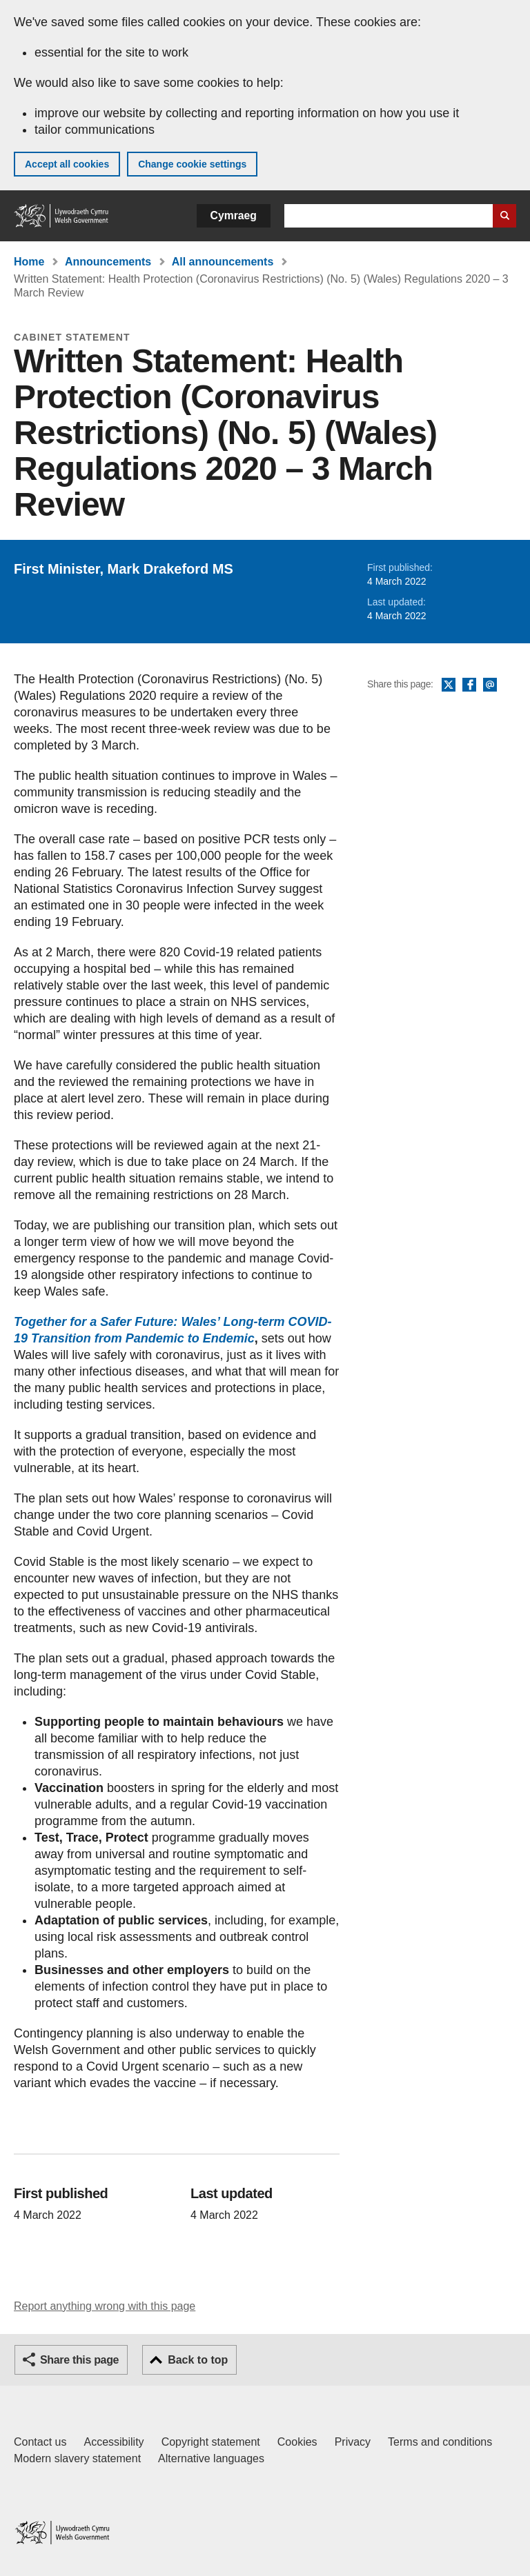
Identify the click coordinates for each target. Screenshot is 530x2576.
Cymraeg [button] (233, 215)
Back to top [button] (198, 2360)
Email (490, 685)
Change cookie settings (192, 164)
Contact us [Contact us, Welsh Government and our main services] (40, 2442)
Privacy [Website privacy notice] (353, 2442)
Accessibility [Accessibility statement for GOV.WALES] (114, 2442)
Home (29, 262)
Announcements (108, 262)
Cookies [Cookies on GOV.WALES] (297, 2442)
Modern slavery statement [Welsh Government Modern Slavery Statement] (77, 2458)
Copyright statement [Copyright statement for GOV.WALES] (210, 2442)
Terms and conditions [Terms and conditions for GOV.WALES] (440, 2442)
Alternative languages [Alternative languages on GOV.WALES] (211, 2458)
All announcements (223, 262)
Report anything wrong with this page (104, 2306)
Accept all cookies (67, 164)
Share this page (79, 2360)
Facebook (469, 685)
